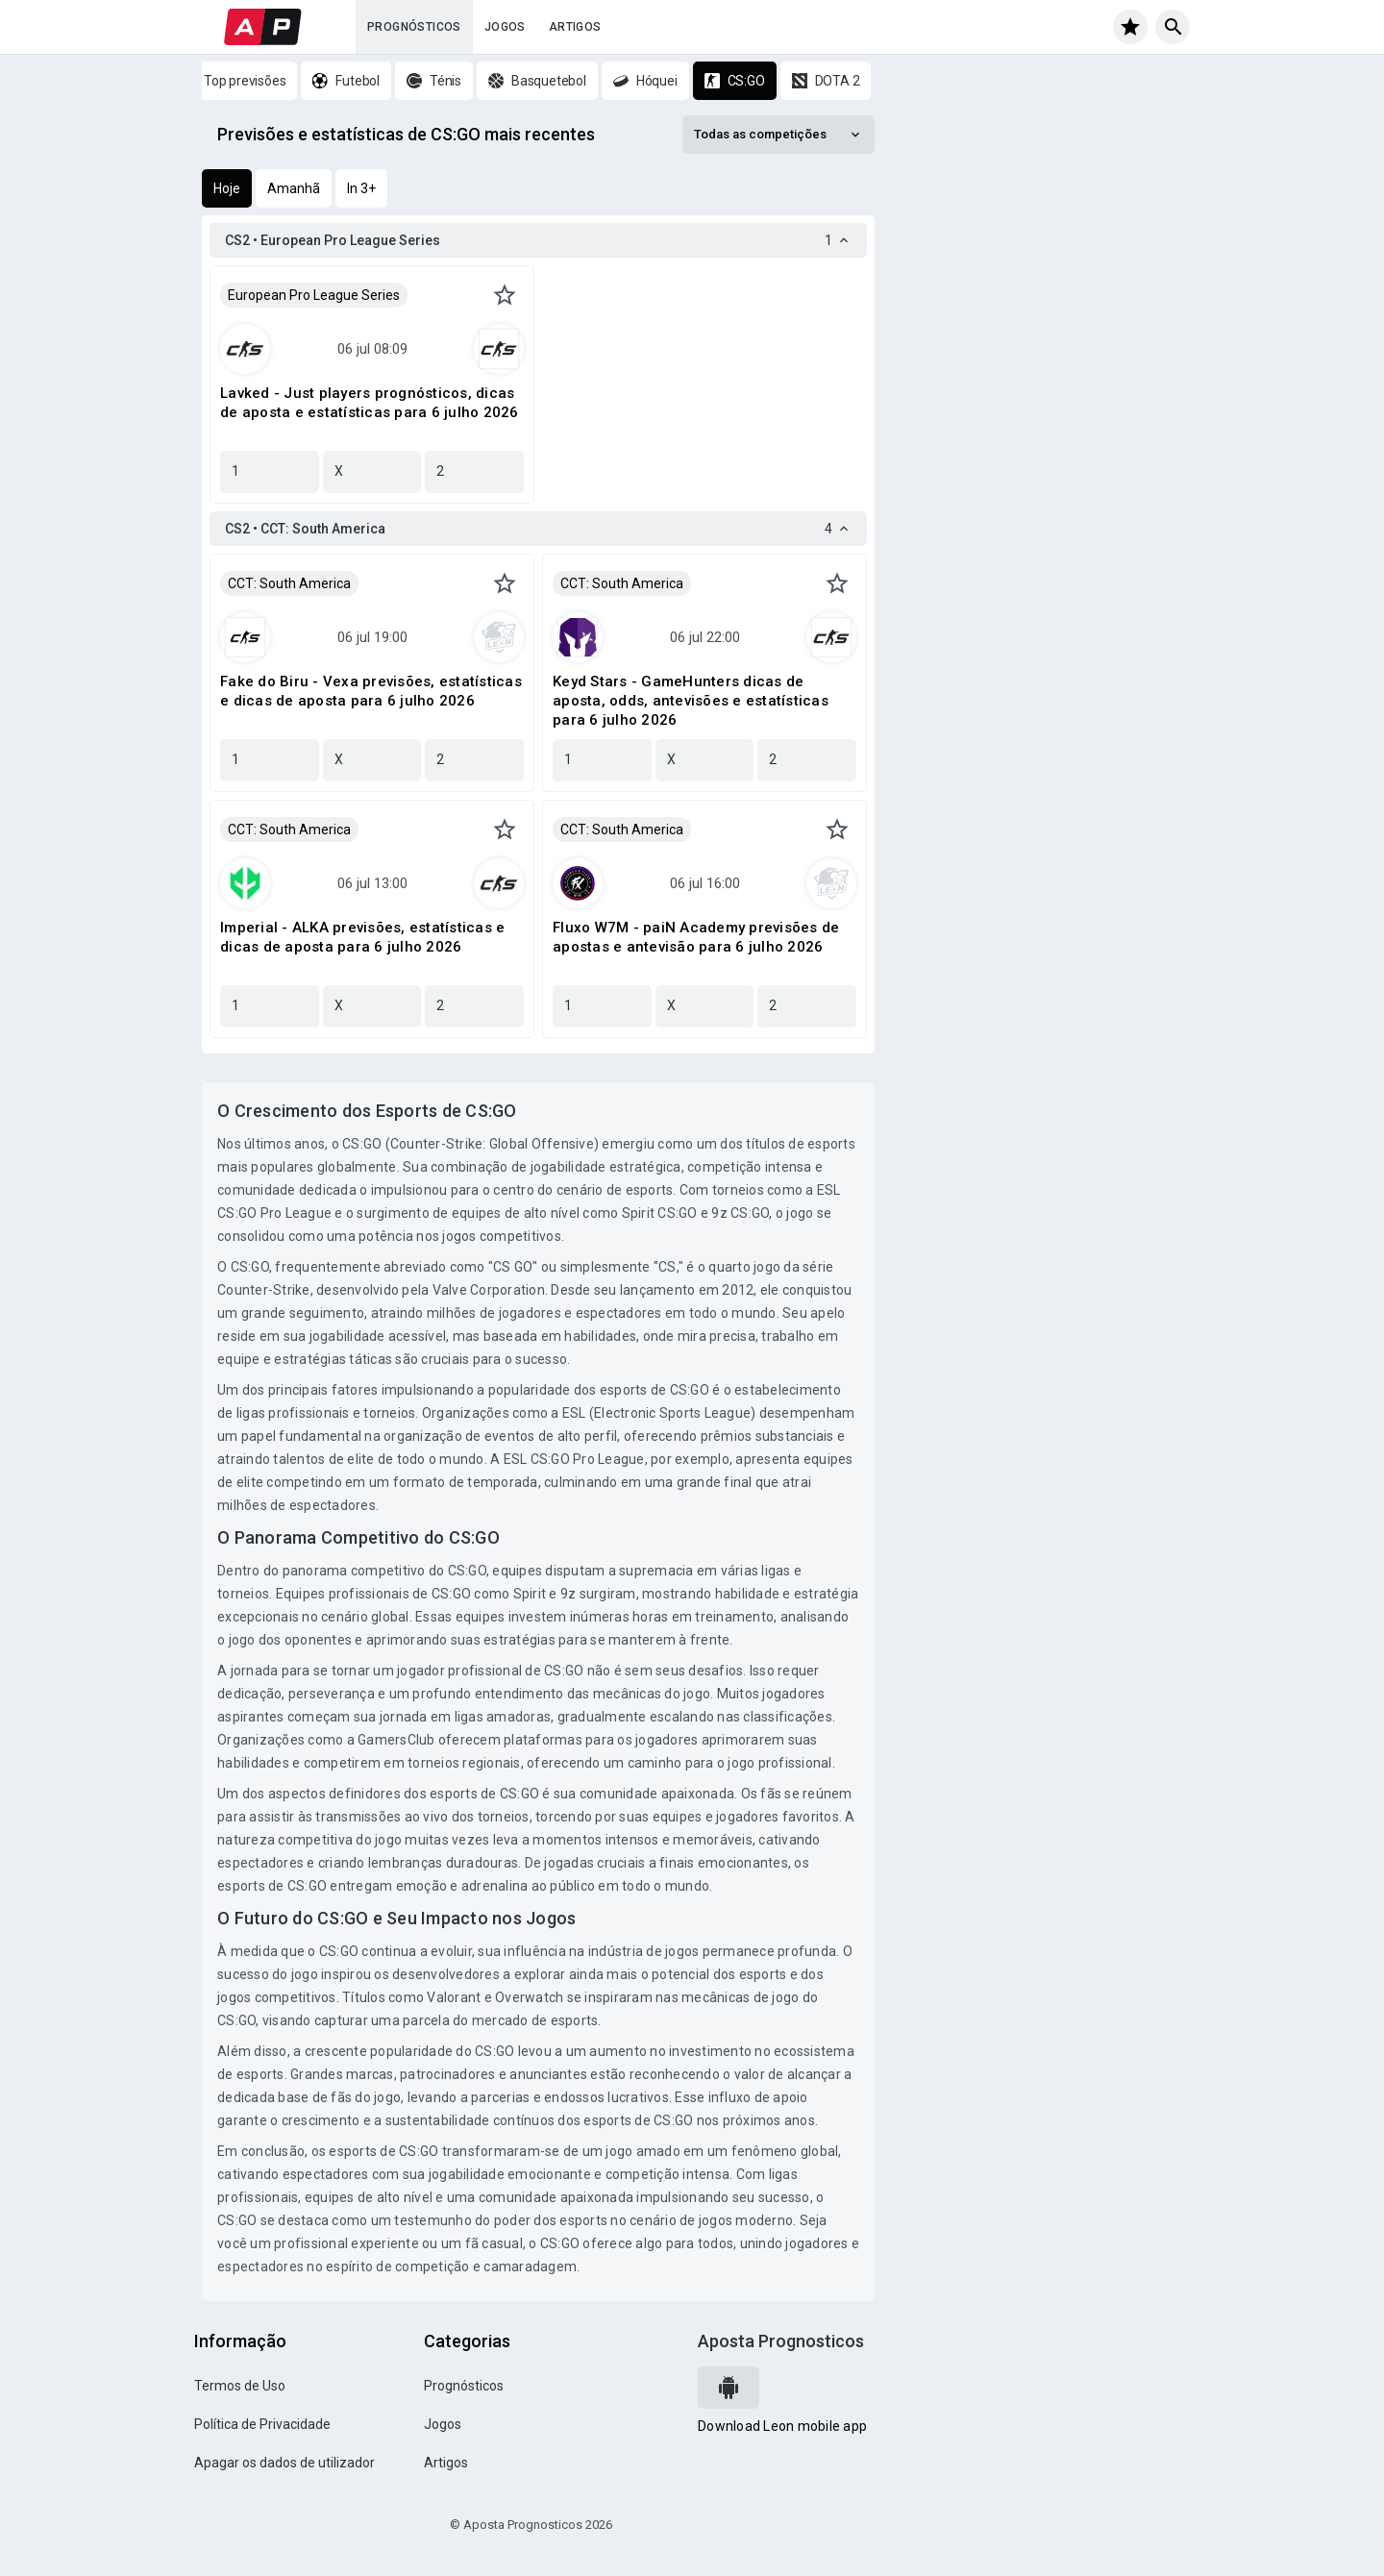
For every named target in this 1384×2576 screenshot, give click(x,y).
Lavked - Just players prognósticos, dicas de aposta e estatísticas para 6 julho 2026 (369, 402)
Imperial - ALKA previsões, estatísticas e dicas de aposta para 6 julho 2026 (362, 937)
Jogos (505, 27)
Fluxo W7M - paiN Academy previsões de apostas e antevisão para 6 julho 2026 (696, 937)
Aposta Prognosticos (781, 2341)
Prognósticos (414, 27)
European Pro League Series (314, 295)
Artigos (575, 27)
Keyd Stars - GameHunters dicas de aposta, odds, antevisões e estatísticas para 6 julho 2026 (690, 701)
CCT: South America (289, 583)
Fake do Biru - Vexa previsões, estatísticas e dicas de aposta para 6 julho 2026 (371, 691)
